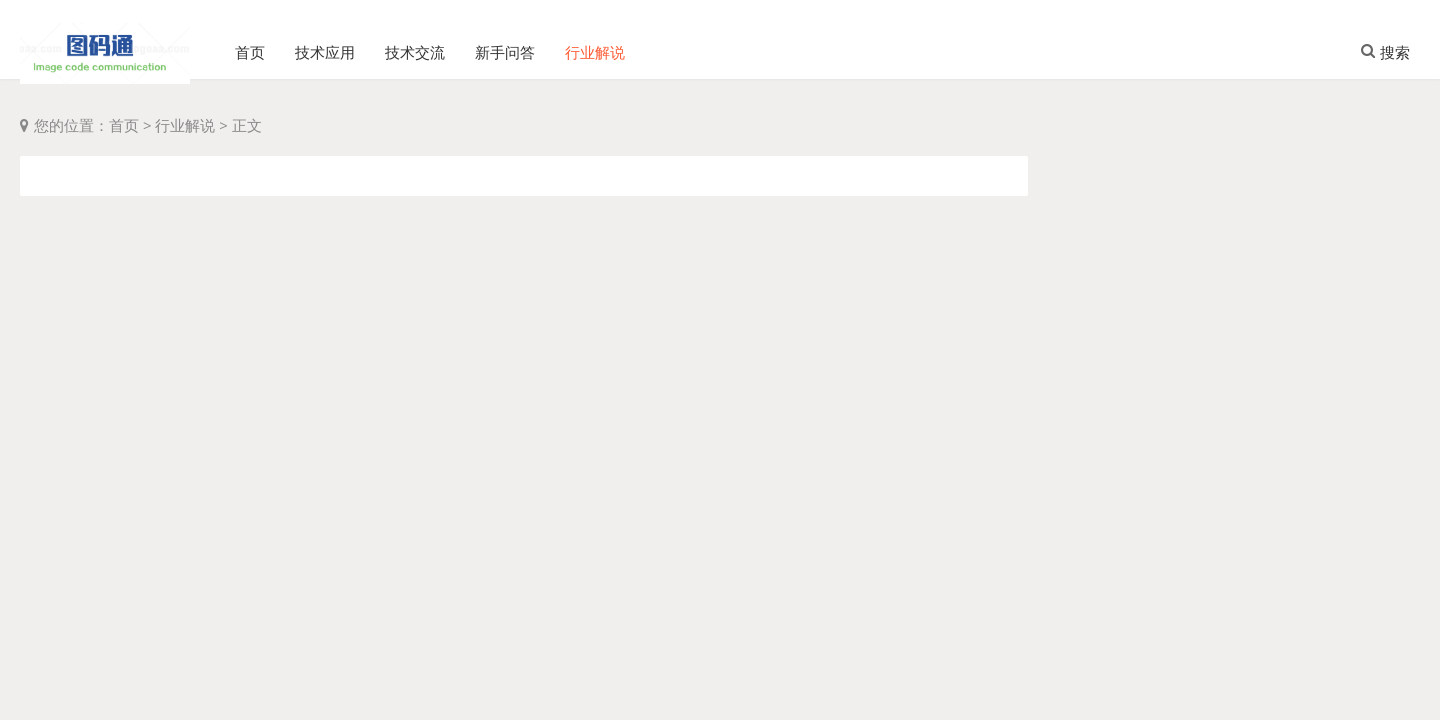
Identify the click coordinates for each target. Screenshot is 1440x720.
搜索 (1385, 44)
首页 (250, 45)
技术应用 (325, 45)
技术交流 (415, 45)
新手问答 (505, 45)
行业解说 (595, 45)
